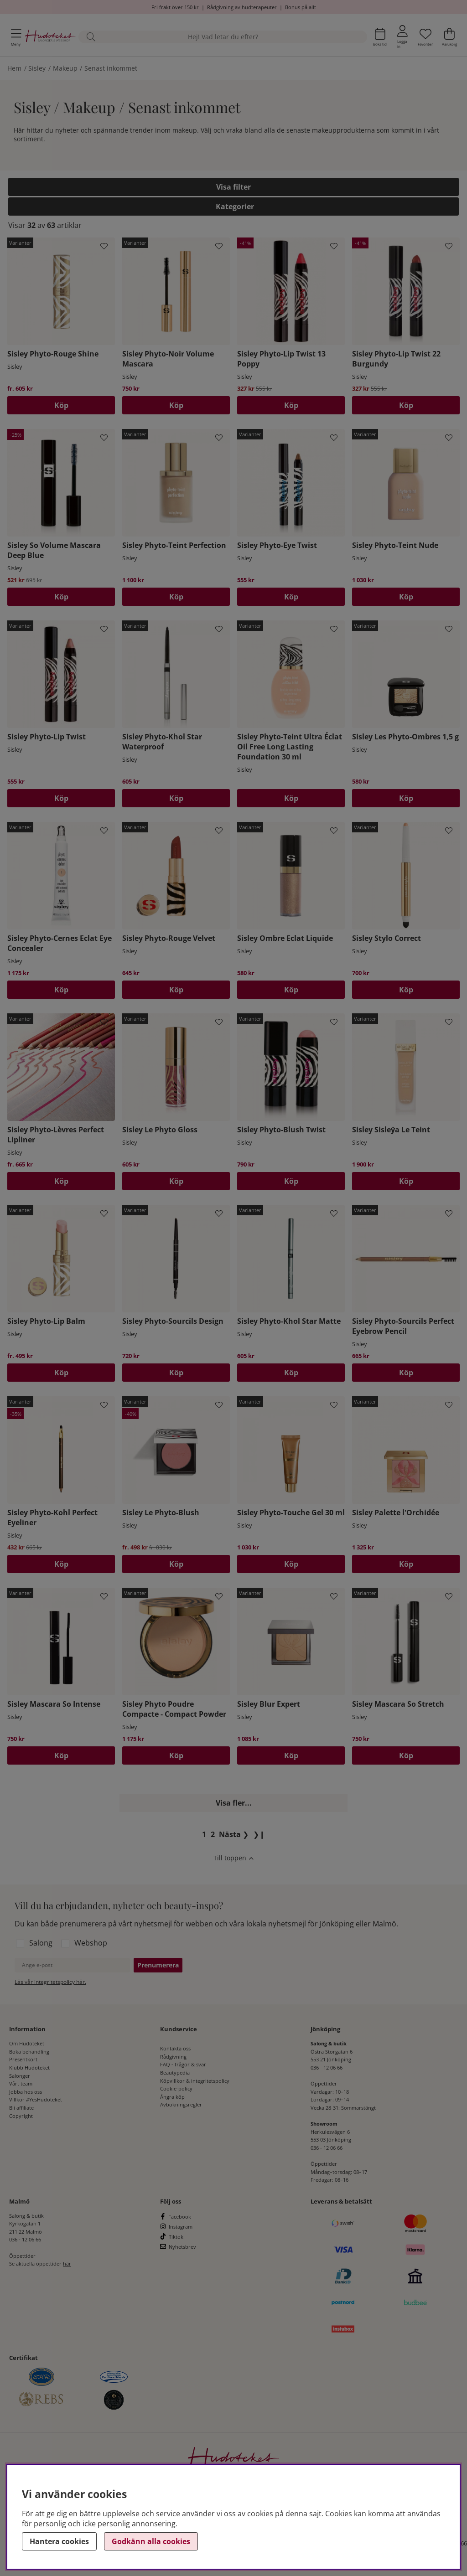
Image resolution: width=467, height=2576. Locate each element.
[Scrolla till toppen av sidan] (233, 1859)
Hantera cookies (59, 2541)
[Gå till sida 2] (212, 1834)
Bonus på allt (300, 7)
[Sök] (222, 37)
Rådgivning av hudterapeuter (242, 7)
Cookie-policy (176, 2088)
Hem (14, 68)
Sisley (37, 68)
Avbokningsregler (181, 2104)
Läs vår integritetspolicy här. (50, 1982)
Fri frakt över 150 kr (175, 7)
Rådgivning (173, 2056)
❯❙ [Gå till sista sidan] (259, 1834)
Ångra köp (172, 2096)
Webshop (90, 1943)
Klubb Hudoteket (29, 2067)
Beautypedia (175, 2072)
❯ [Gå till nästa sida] (234, 1834)
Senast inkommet (110, 68)
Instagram (180, 2226)
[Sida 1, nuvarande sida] (204, 1834)
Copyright (21, 2115)
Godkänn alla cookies (151, 2541)
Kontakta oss (175, 2048)
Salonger (19, 2075)
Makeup (65, 68)
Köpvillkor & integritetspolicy (194, 2080)
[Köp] (291, 405)
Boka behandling (29, 2051)
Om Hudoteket (26, 2043)
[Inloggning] (402, 36)
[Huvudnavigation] (16, 37)
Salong (40, 1943)
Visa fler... (234, 1803)
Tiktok (176, 2236)
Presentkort (23, 2059)
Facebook (179, 2216)
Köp (61, 405)
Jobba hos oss (25, 2091)
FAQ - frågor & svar (183, 2064)
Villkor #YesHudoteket (35, 2099)
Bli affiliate (21, 2107)
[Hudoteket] (50, 37)
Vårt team (20, 2083)
